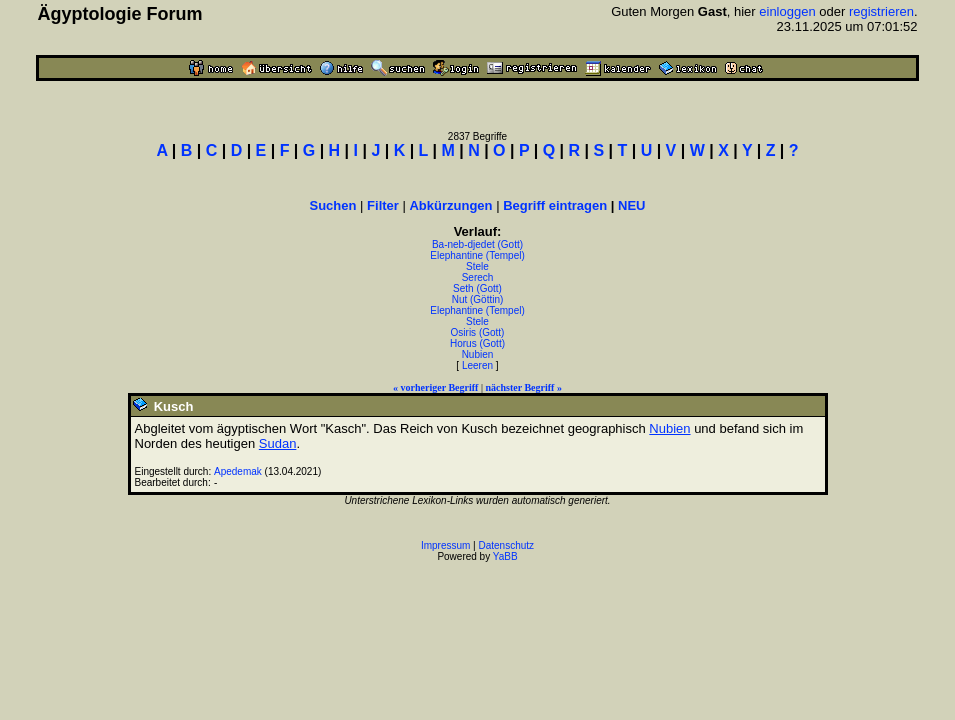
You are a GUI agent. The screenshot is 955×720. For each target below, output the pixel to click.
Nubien (478, 354)
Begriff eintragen (555, 205)
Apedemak (238, 471)
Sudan (278, 443)
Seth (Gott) (477, 288)
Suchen (333, 205)
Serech (478, 277)
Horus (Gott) (477, 343)
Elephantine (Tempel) (477, 255)
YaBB (505, 556)
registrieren (881, 11)
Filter (383, 205)
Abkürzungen (450, 205)
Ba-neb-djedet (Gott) (477, 244)
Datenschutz (507, 545)
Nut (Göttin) (478, 299)
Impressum (445, 545)
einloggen (787, 11)
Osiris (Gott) (478, 332)
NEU (631, 205)
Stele (477, 266)
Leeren (477, 365)
